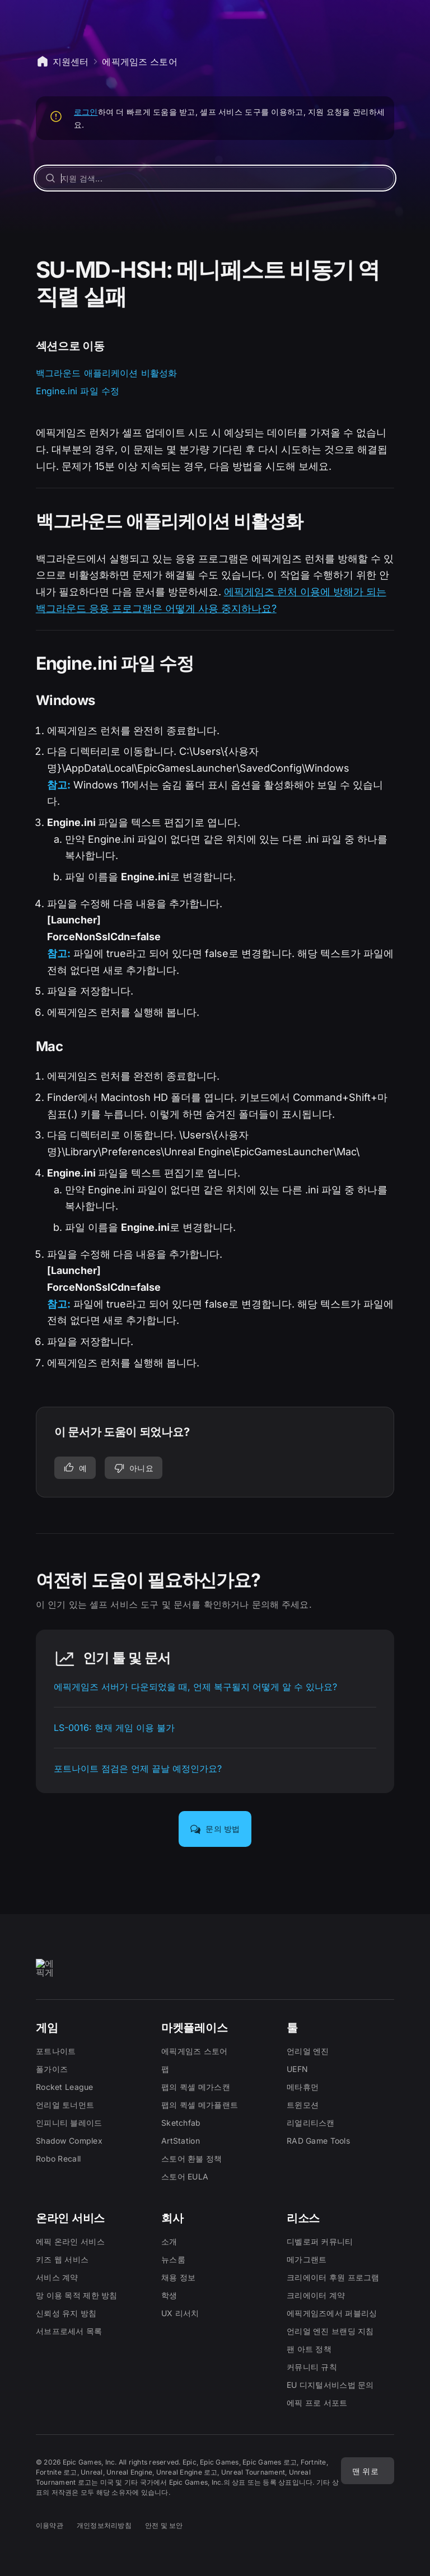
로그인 (86, 111)
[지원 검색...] (215, 178)
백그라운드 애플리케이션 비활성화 (106, 373)
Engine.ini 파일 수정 (78, 390)
